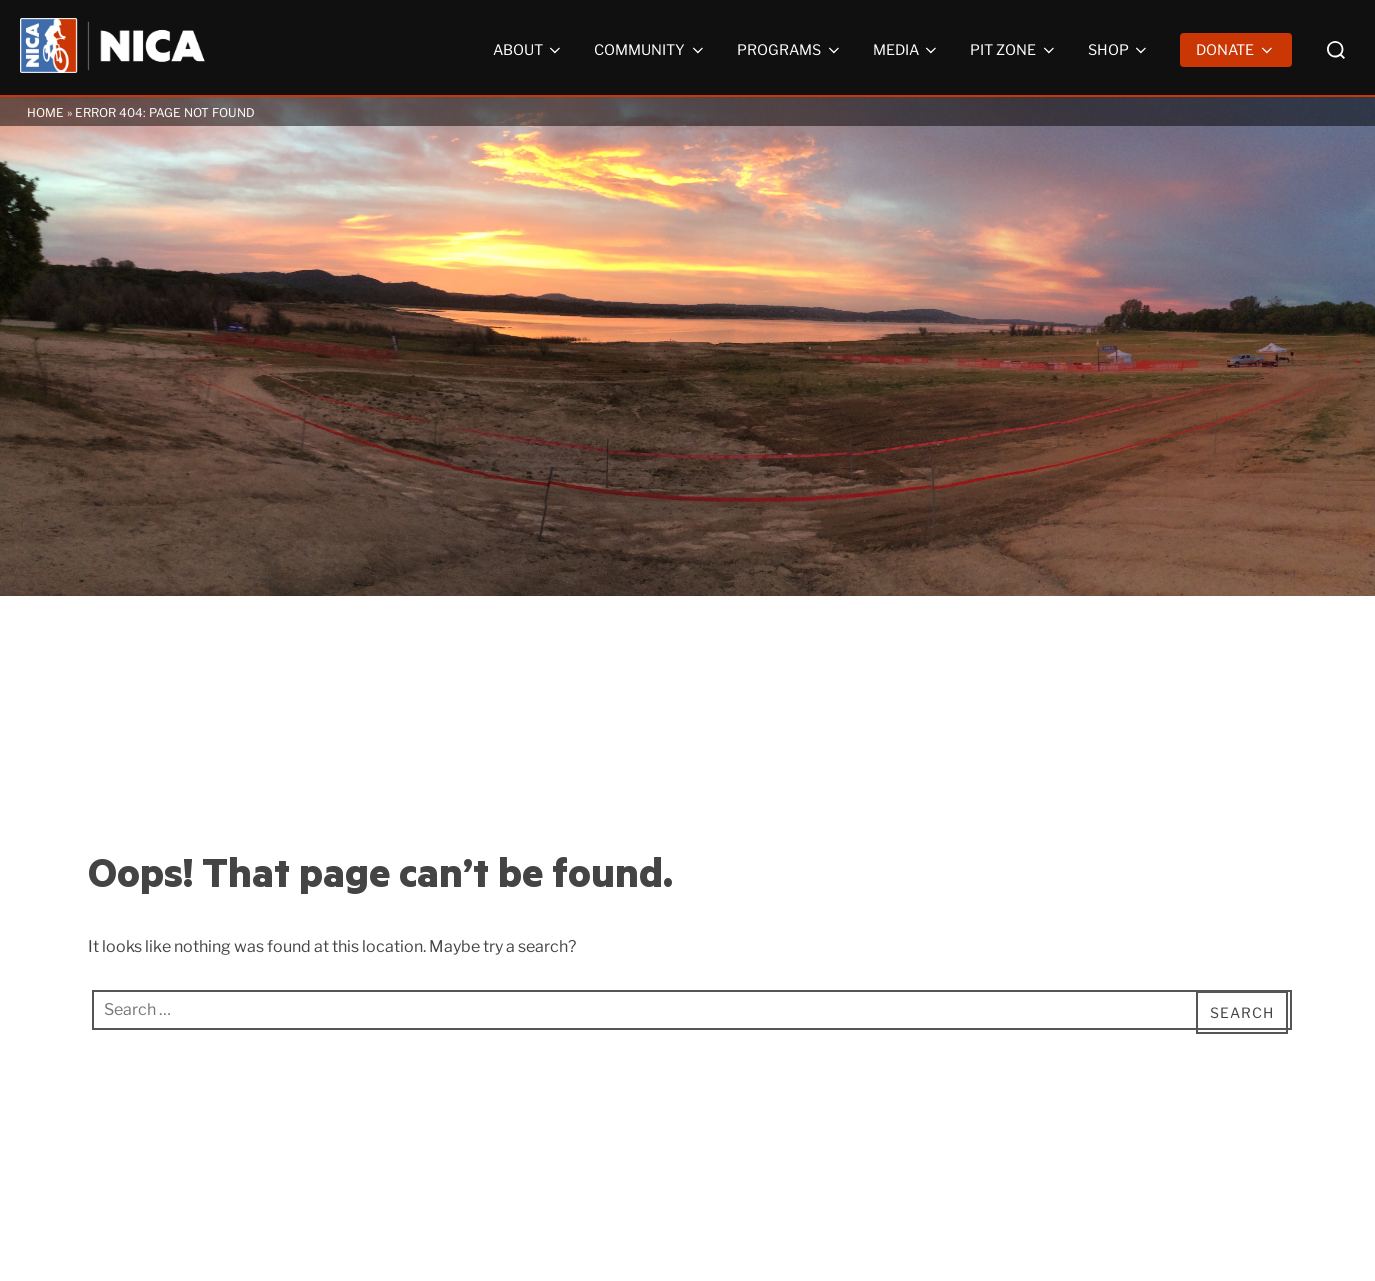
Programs (790, 50)
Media (907, 50)
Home (45, 112)
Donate (1236, 50)
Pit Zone (1014, 50)
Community (650, 50)
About (529, 50)
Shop (1119, 50)
